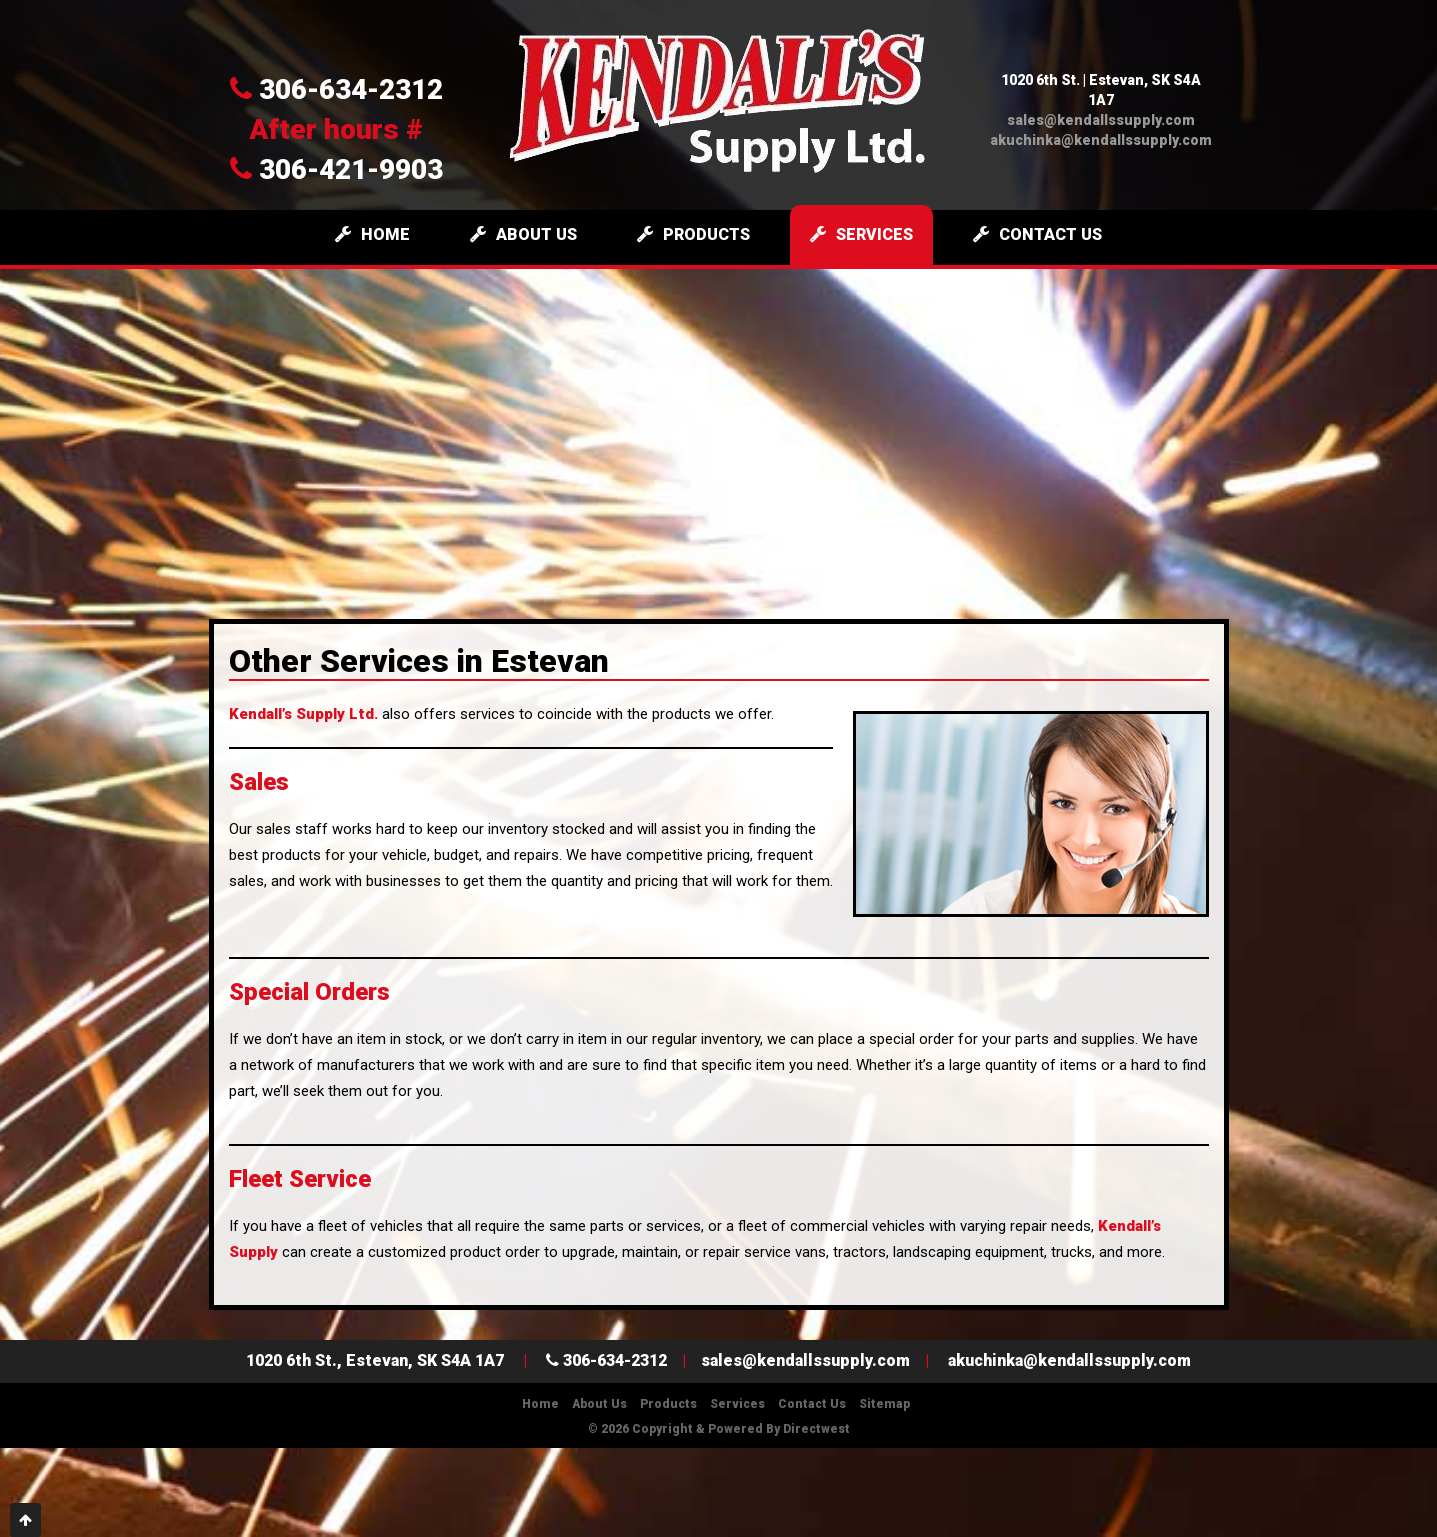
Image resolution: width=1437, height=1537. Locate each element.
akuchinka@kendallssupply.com (1101, 140)
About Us (523, 234)
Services (861, 234)
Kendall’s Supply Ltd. (303, 714)
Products (693, 234)
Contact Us (1037, 234)
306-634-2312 (336, 89)
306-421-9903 (336, 169)
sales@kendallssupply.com (1101, 120)
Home (372, 234)
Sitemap (884, 1404)
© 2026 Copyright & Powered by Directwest (719, 1429)
